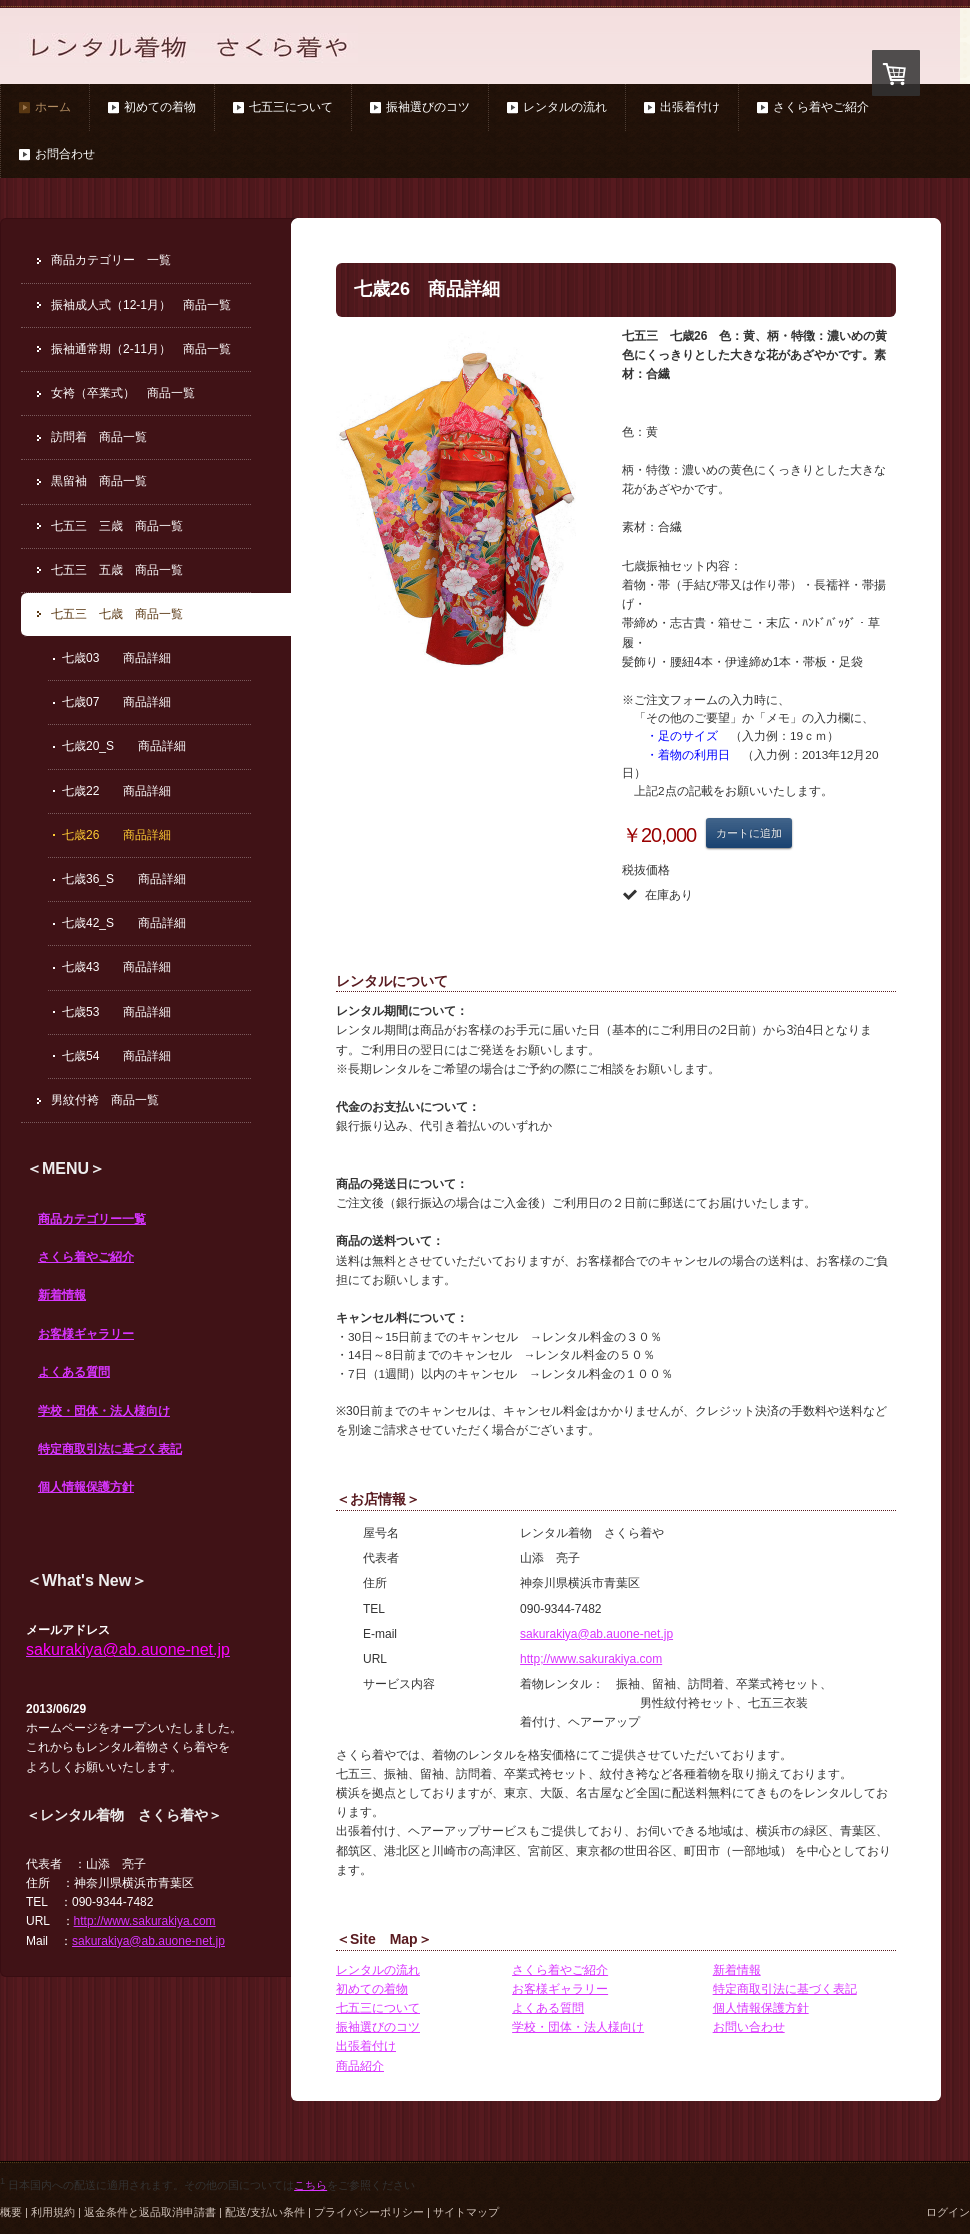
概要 (11, 2212)
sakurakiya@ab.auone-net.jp (596, 1634)
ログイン (948, 2212)
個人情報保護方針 (86, 1487)
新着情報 (62, 1295)
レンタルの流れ (378, 1970)
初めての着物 (372, 1989)
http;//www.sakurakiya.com (591, 1659)
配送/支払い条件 (265, 2212)
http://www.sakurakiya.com (145, 1921)
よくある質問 (74, 1372)
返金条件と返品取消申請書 (150, 2212)
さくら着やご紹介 (86, 1257)
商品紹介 (360, 2066)
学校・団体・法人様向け (104, 1411)
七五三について (378, 2008)
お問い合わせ (749, 2027)
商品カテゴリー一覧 (92, 1219)
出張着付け (366, 2046)
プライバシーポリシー (369, 2212)
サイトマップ (466, 2212)
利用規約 (53, 2212)
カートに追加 (749, 833)
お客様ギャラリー (86, 1334)
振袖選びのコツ (378, 2027)
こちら (310, 2185)
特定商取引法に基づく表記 (110, 1449)
